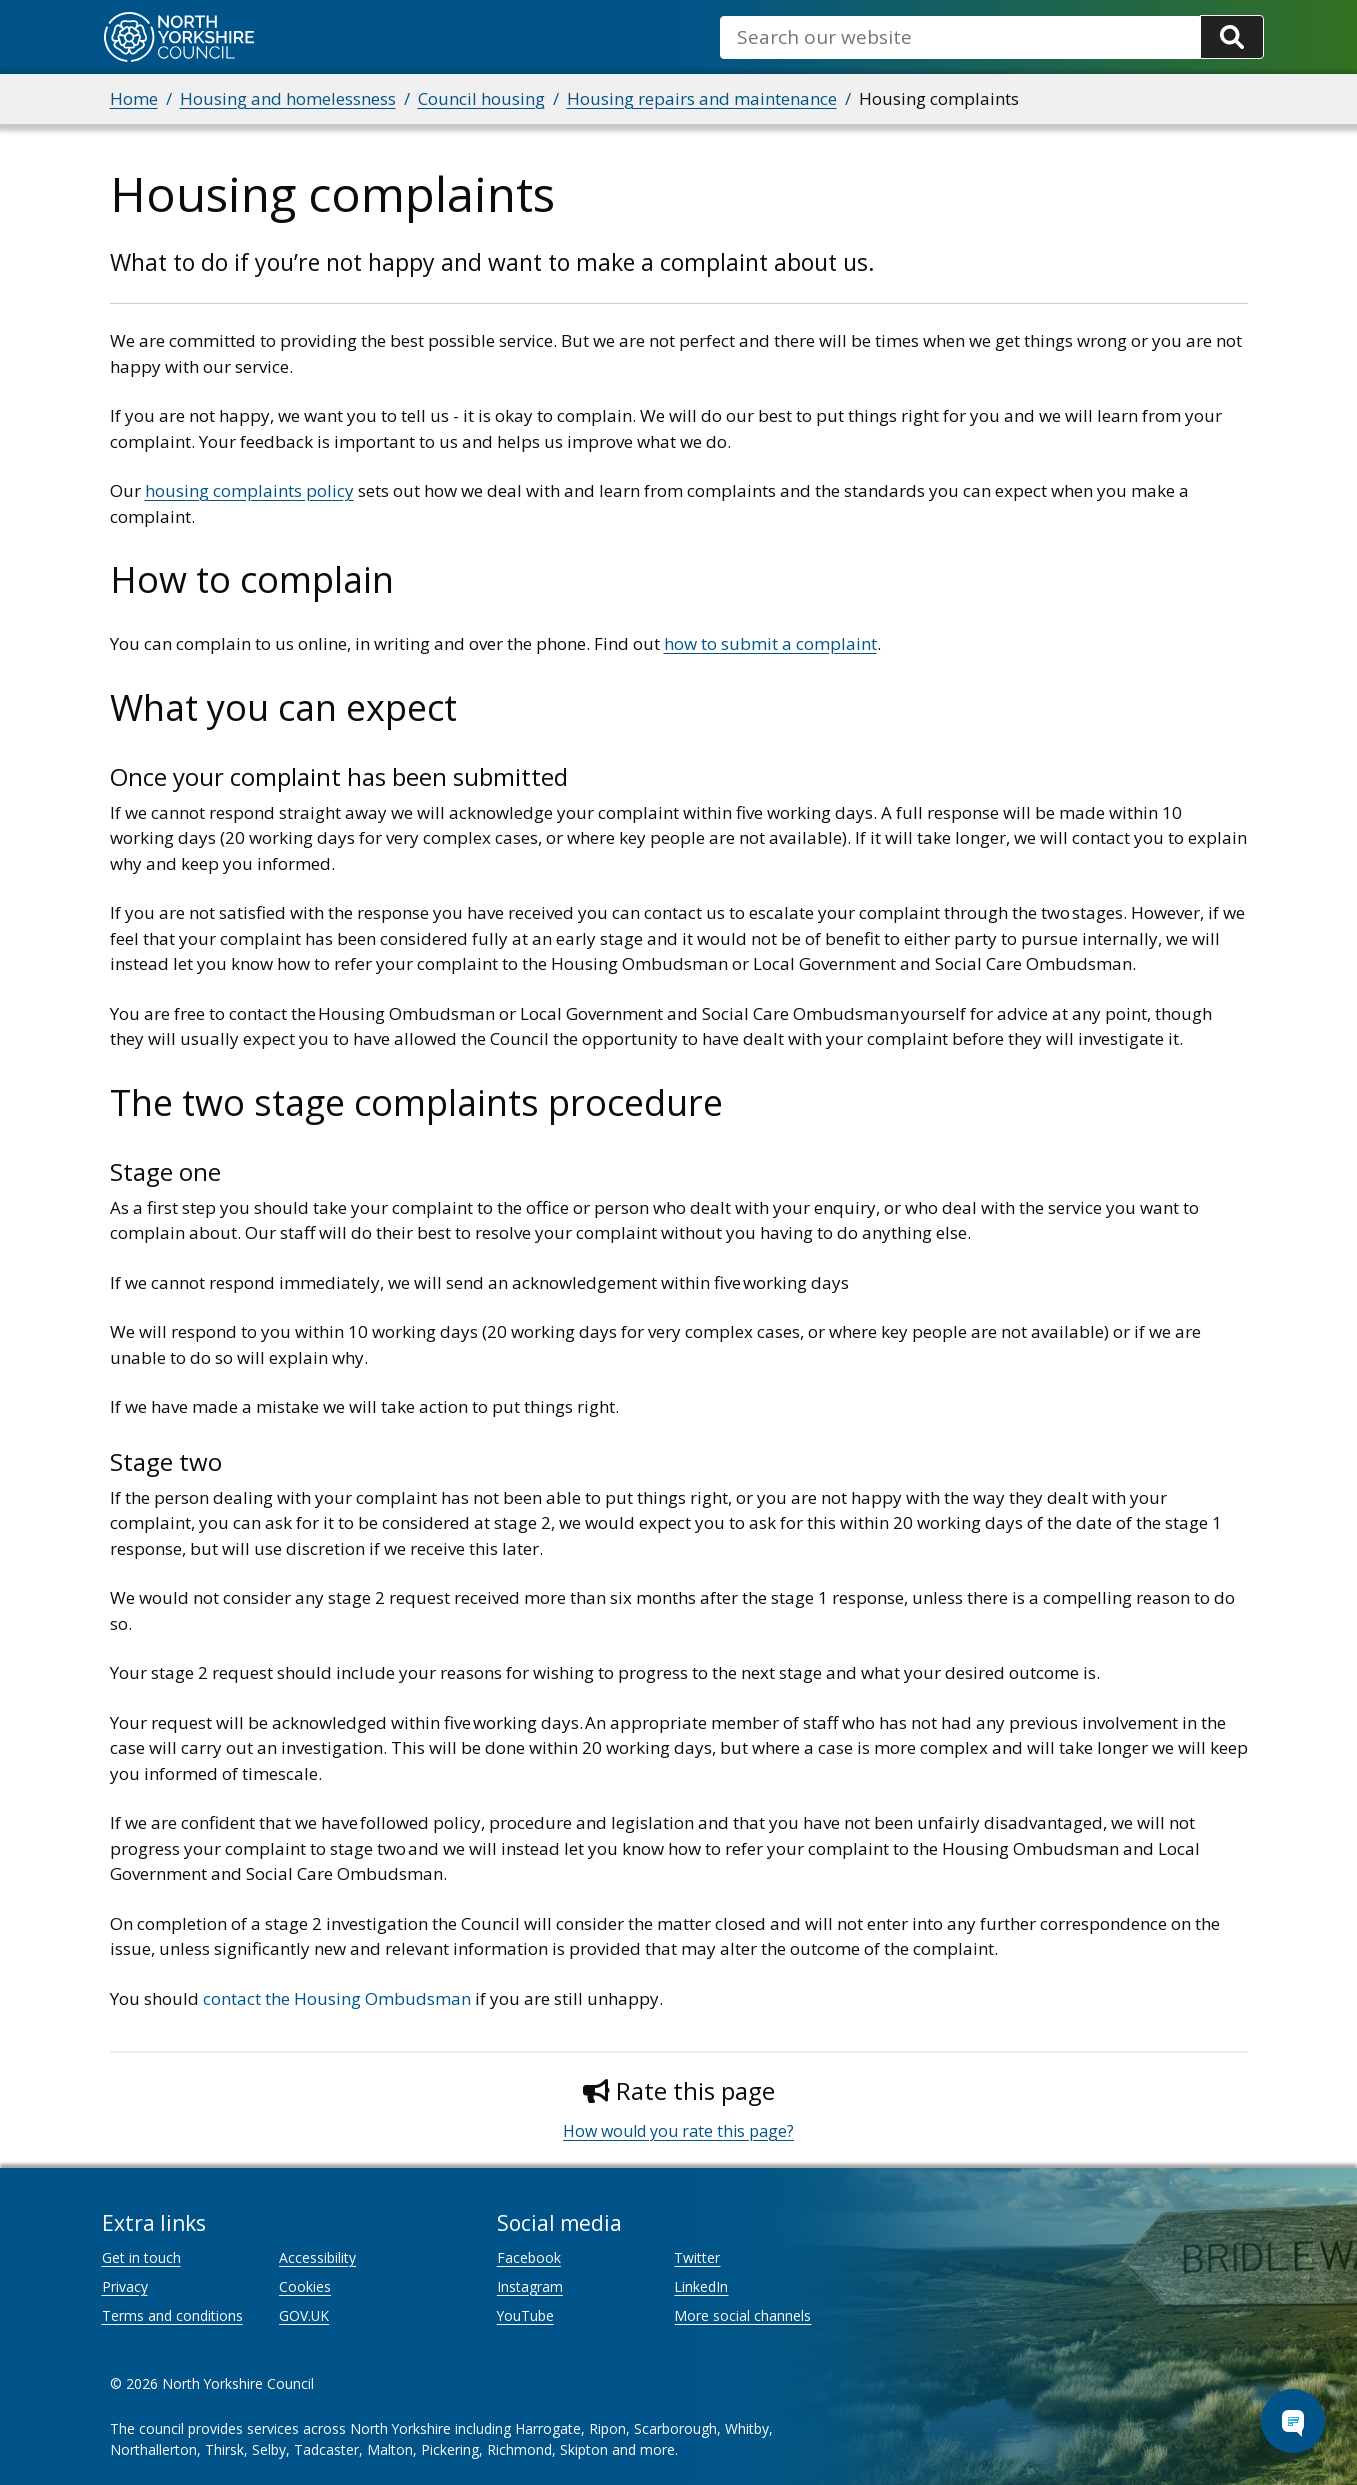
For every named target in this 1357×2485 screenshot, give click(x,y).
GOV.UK (304, 2315)
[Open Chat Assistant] (1293, 2421)
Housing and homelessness (288, 98)
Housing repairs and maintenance (702, 98)
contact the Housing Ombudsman (337, 1998)
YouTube (525, 2315)
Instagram (530, 2286)
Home (134, 98)
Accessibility (317, 2257)
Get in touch (141, 2257)
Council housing (481, 98)
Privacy (125, 2286)
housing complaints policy (249, 490)
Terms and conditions (172, 2315)
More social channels (742, 2315)
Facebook (529, 2257)
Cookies (305, 2286)
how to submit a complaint (770, 643)
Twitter (697, 2257)
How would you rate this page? (678, 2131)
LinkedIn (701, 2286)
